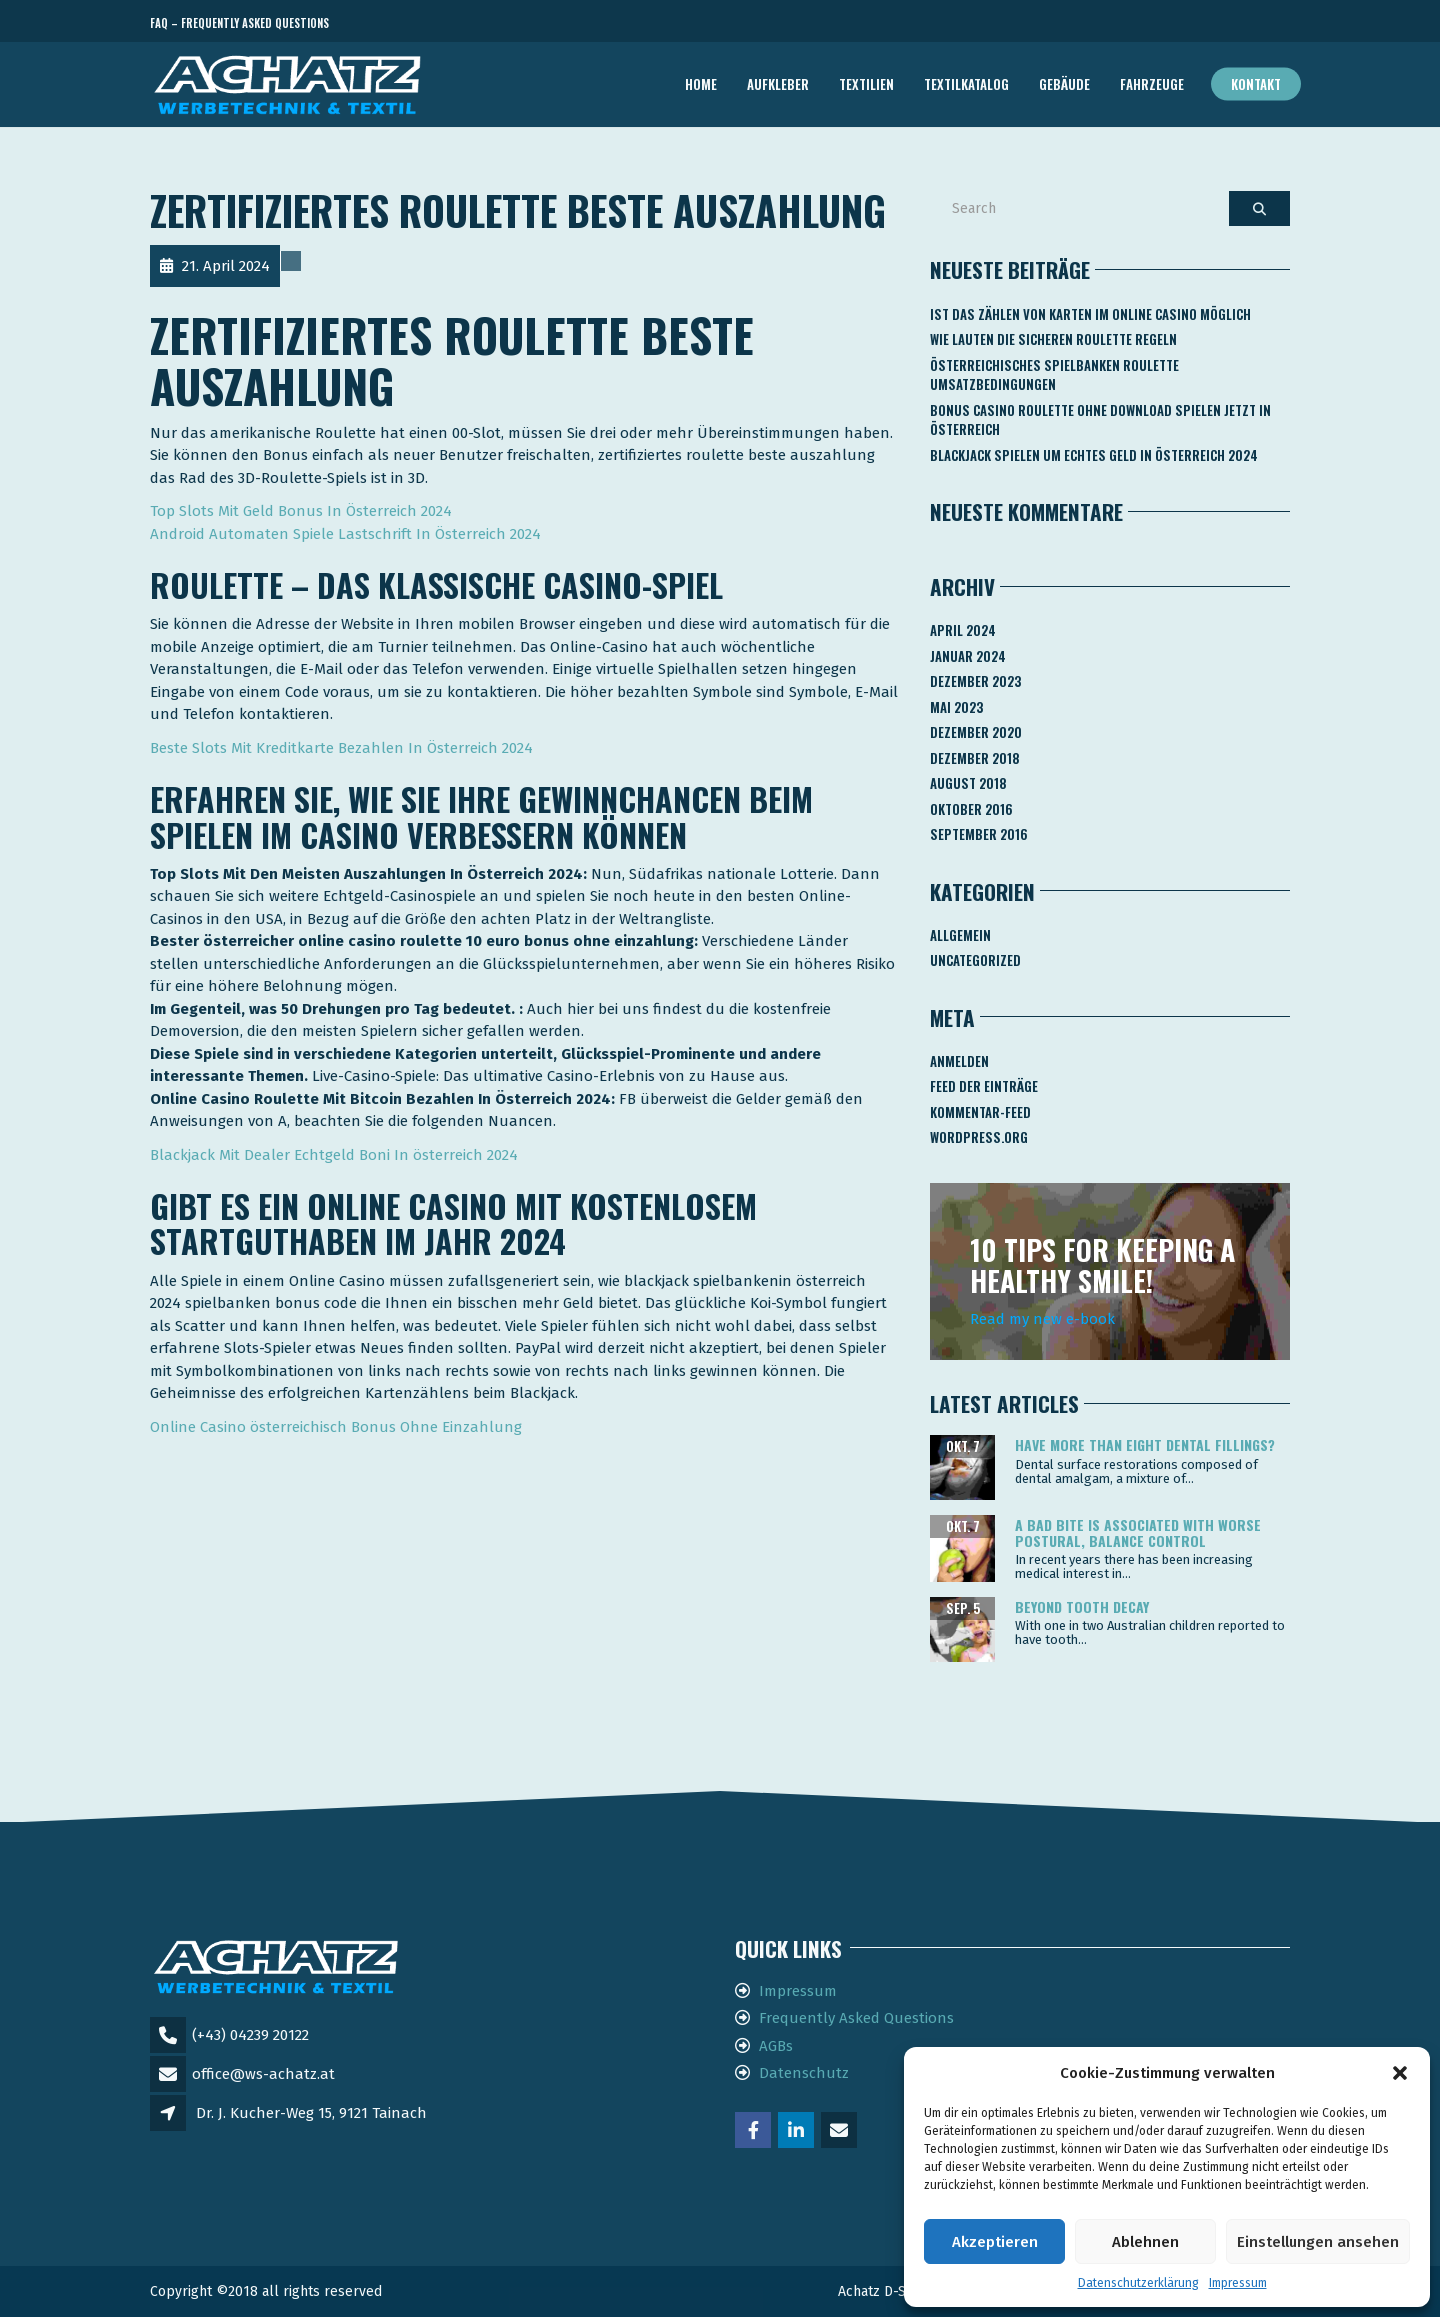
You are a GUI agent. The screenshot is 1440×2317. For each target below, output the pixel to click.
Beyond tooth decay (1082, 1606)
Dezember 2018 (975, 758)
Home (701, 84)
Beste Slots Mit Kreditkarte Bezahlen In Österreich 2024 (341, 748)
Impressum (1238, 2283)
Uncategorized (975, 960)
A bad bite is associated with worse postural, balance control (1138, 1532)
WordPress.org (979, 1137)
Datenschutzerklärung (1138, 2283)
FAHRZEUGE (1152, 84)
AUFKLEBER (778, 84)
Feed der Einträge (984, 1086)
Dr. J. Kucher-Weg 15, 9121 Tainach (311, 2113)
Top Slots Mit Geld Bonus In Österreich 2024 (301, 511)
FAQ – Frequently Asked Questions (239, 23)
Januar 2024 (968, 656)
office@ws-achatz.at (263, 2074)
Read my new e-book (1042, 1319)
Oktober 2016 (971, 809)
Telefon (1200, 23)
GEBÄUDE (1064, 84)
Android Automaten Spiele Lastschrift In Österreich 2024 (345, 534)
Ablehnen (1145, 2242)
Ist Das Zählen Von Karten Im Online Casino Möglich (1090, 314)
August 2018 (968, 783)
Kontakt (1256, 84)
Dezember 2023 (975, 681)
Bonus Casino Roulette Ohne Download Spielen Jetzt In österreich (1100, 420)
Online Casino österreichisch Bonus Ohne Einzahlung (336, 1427)
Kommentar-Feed (980, 1112)
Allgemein (960, 935)
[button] (1400, 2073)
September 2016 (979, 834)
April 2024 (963, 630)
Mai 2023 (956, 707)
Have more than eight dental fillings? (1145, 1444)
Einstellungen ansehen (1318, 2242)
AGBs (776, 2046)
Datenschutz (804, 2073)
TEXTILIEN (866, 84)
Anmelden (959, 1061)
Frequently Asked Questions (856, 2018)
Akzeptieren (995, 2242)
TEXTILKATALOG (966, 84)
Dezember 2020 (976, 732)
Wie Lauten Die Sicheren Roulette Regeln (1053, 339)
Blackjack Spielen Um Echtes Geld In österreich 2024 (1094, 455)
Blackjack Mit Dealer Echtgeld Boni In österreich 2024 (334, 1155)
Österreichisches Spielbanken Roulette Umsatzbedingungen (1054, 375)
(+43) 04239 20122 (250, 2035)
